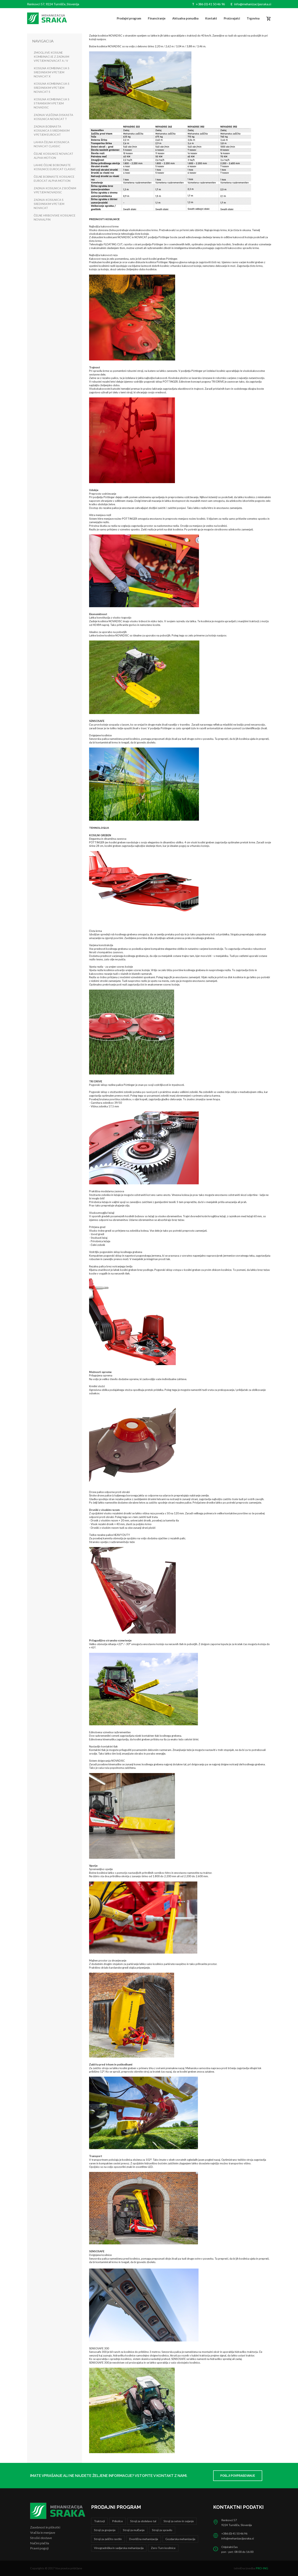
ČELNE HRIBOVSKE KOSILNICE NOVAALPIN (54, 217)
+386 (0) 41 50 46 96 (210, 4)
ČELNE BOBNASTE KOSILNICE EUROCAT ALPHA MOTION (54, 178)
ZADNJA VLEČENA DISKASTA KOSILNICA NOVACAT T (53, 117)
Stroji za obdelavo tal (143, 2521)
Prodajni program (129, 18)
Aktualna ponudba (185, 18)
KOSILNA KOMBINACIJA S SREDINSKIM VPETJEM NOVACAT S (51, 87)
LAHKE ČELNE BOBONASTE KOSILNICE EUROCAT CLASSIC (55, 167)
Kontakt (211, 18)
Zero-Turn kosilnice (163, 2548)
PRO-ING (262, 2568)
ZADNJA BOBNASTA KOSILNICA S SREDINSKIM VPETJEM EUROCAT (52, 130)
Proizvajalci (232, 18)
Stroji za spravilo (162, 2530)
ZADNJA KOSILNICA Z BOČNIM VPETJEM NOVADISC (55, 190)
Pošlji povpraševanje (237, 2475)
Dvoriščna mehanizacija (143, 2539)
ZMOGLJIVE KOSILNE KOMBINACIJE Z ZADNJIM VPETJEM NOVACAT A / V (51, 56)
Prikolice (117, 2521)
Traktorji (99, 2521)
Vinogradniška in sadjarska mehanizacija (119, 2548)
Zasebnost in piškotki (45, 2527)
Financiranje (157, 18)
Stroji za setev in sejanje (179, 2521)
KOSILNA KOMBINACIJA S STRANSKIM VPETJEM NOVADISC (51, 103)
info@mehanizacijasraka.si (252, 4)
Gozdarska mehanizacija (180, 2539)
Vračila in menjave (42, 2532)
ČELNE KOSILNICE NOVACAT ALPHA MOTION (53, 155)
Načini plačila (39, 2543)
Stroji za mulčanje (134, 2530)
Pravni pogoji (39, 2548)
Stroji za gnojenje (105, 2530)
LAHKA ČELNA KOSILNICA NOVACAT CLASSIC (51, 144)
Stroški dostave (41, 2538)
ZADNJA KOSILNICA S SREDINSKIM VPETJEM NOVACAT (49, 204)
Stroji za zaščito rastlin (108, 2539)
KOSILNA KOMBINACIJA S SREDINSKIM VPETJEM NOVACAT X (51, 72)
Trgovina (253, 18)
